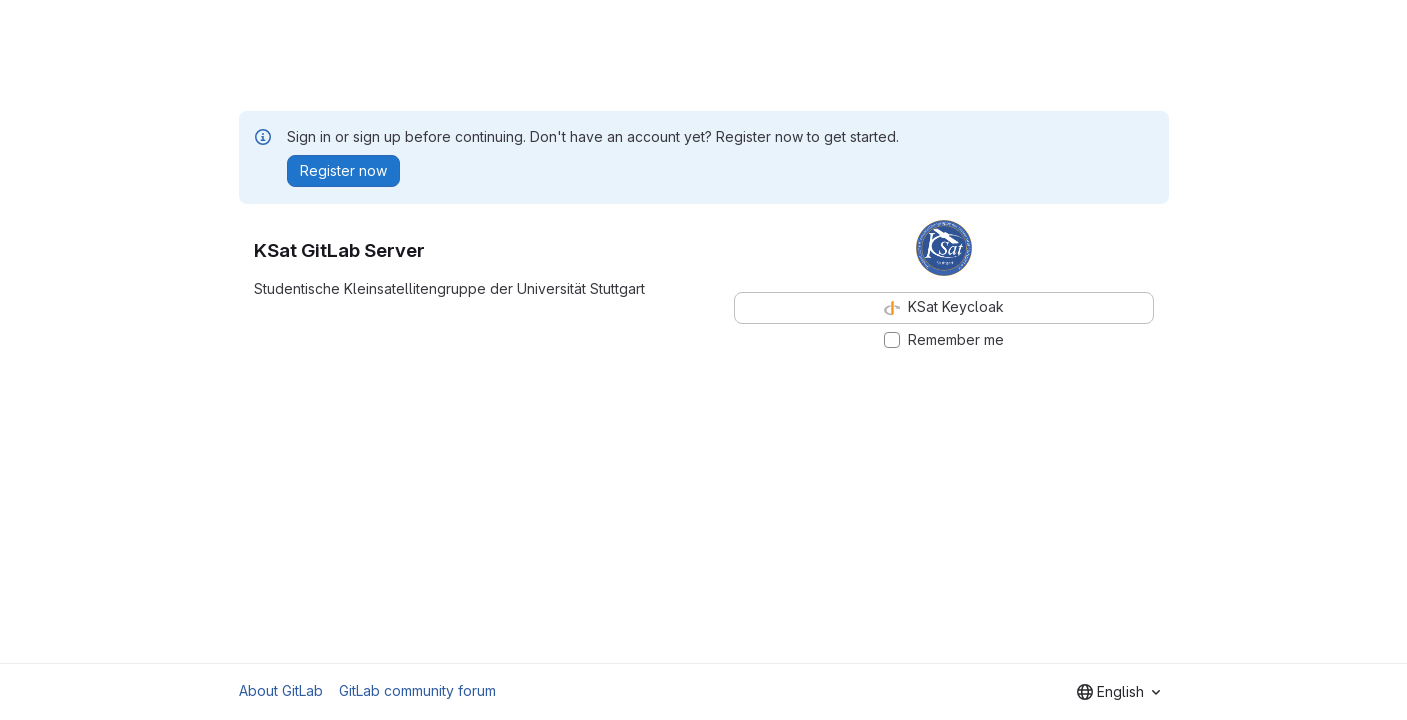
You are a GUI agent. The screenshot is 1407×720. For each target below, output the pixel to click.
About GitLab (281, 690)
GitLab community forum (417, 690)
